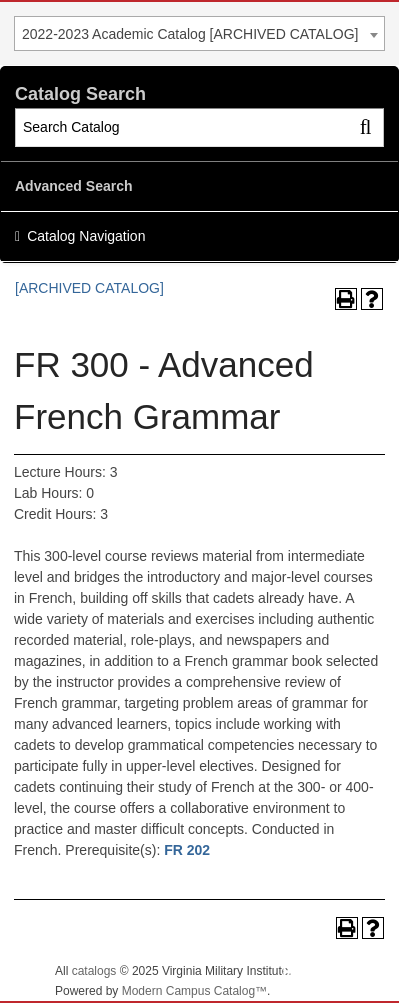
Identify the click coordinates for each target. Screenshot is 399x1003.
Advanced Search (74, 186)
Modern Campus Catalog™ (194, 991)
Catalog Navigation (86, 236)
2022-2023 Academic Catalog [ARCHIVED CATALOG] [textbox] (190, 34)
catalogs (94, 971)
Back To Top (329, 971)
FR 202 (187, 850)
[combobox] (199, 33)
